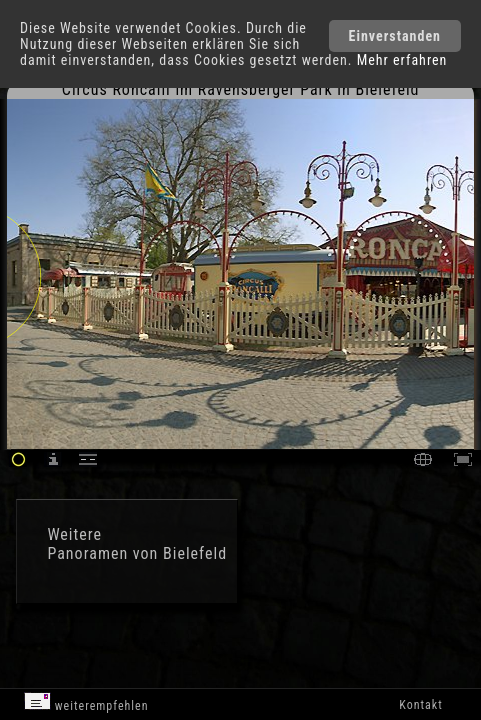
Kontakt (420, 705)
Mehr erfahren (402, 60)
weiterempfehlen (86, 702)
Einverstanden (395, 36)
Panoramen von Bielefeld (137, 553)
